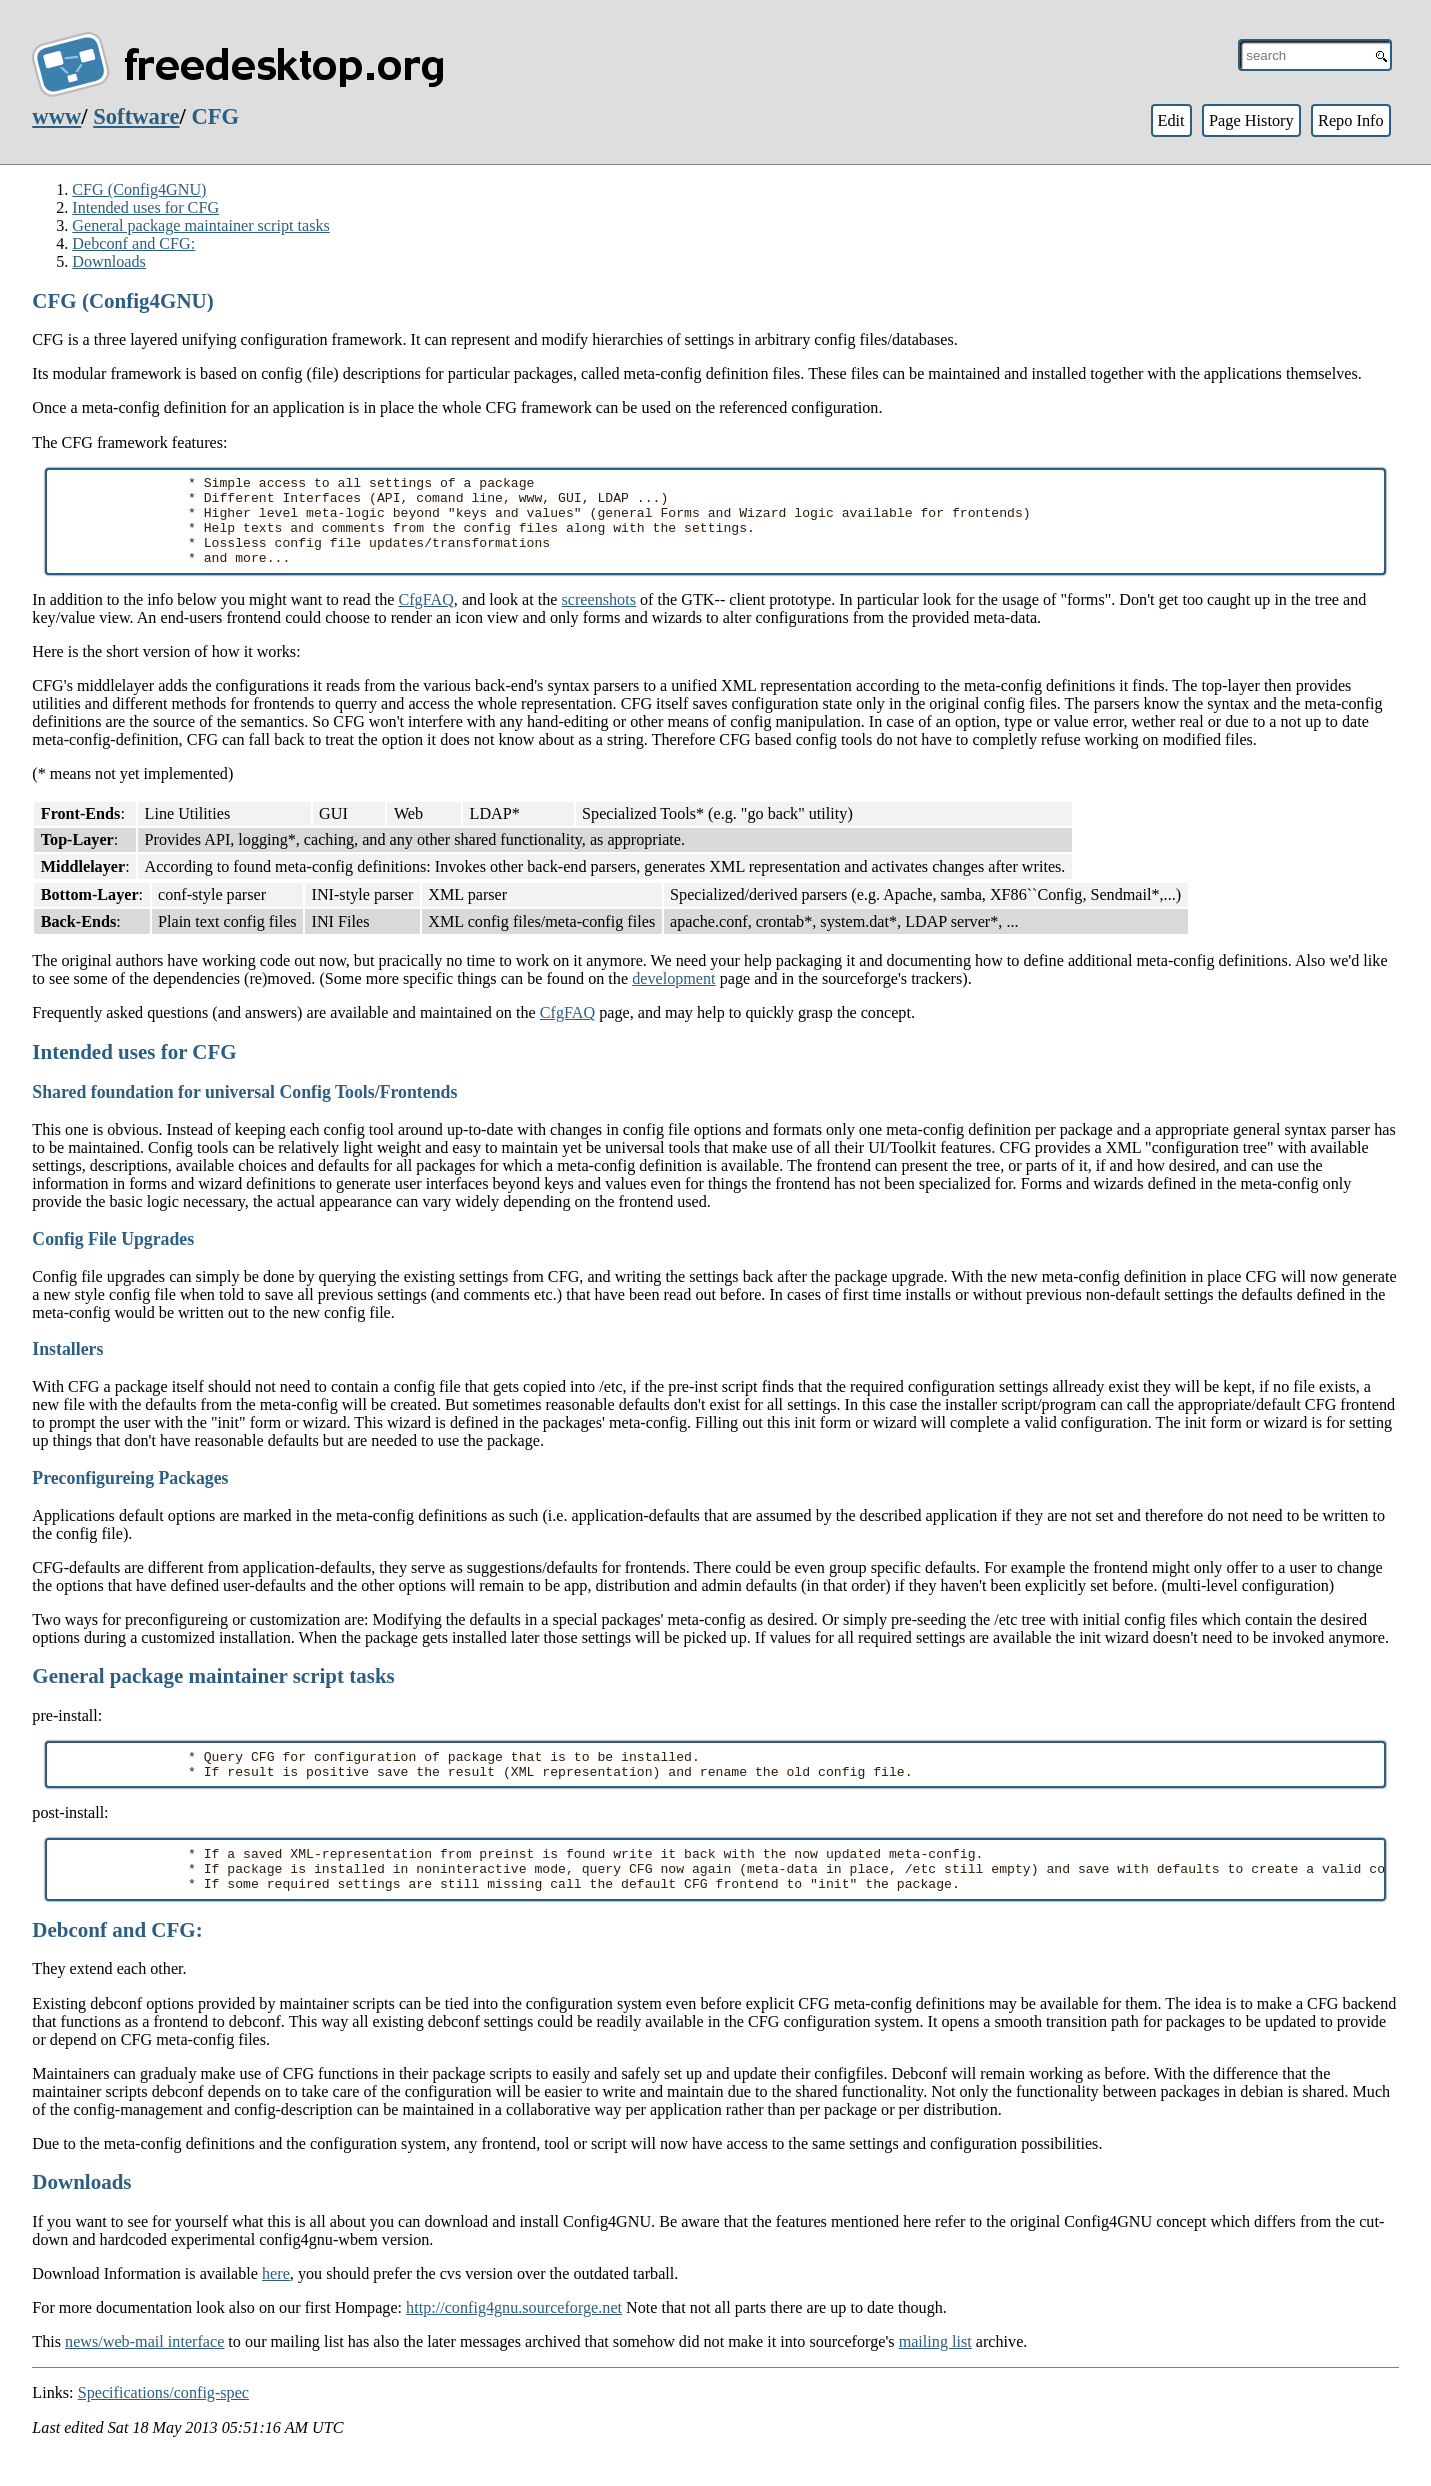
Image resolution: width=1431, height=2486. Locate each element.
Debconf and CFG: (133, 243)
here (276, 2306)
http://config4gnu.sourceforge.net (514, 2340)
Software (136, 116)
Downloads (109, 261)
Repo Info (1351, 120)
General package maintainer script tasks (201, 225)
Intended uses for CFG (145, 207)
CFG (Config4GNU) (139, 189)
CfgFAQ (425, 617)
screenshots (599, 617)
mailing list (935, 2374)
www (56, 116)
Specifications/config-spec (163, 2425)
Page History (1251, 120)
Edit (1170, 120)
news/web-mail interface (144, 2374)
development (673, 996)
